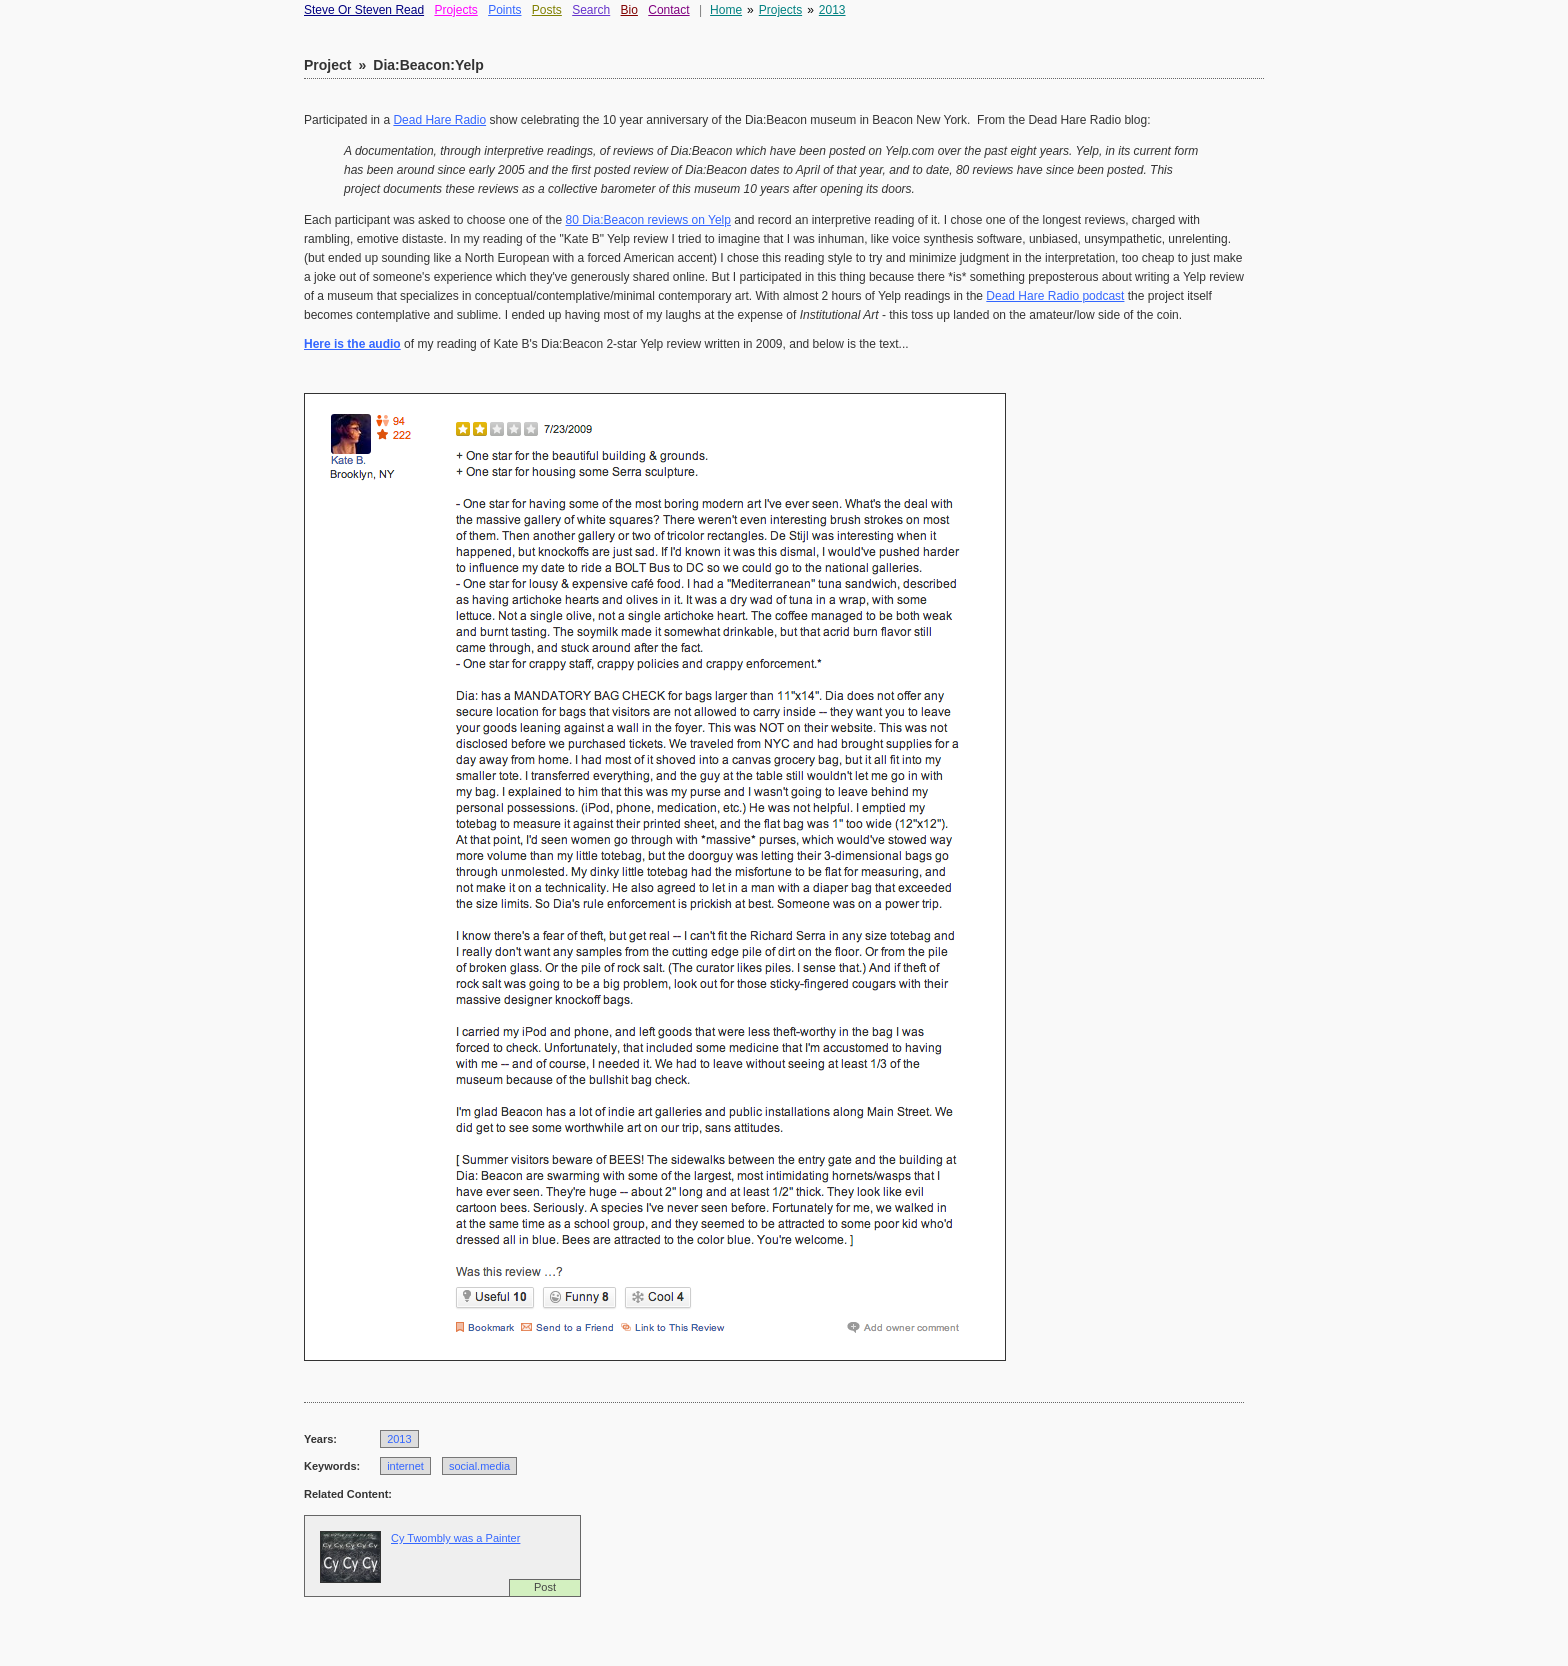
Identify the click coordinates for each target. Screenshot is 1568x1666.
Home (726, 10)
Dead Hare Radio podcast (1055, 296)
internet (405, 1466)
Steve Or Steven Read (364, 10)
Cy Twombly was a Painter (455, 1538)
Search (591, 10)
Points (504, 10)
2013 (832, 10)
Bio (629, 10)
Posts (547, 10)
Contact (668, 10)
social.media (479, 1466)
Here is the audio (352, 344)
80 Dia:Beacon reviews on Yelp (648, 220)
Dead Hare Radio (439, 120)
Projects (455, 10)
